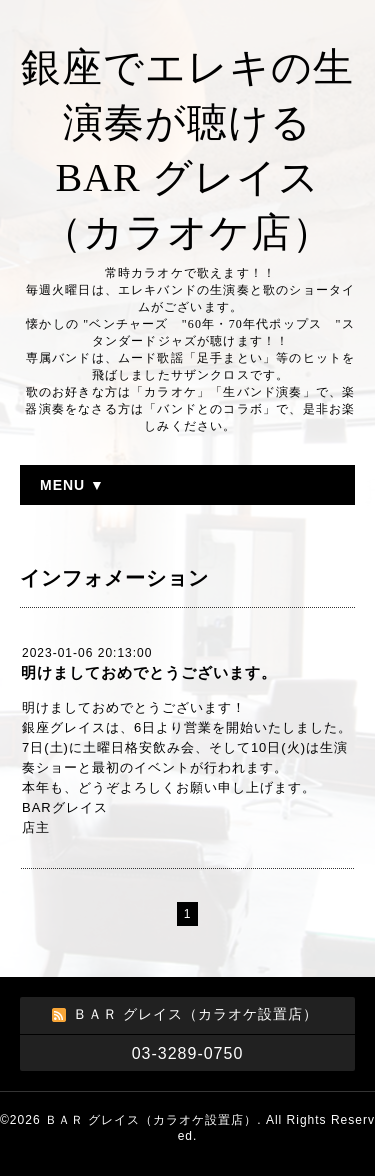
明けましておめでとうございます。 (149, 672)
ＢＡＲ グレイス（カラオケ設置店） (151, 1120)
